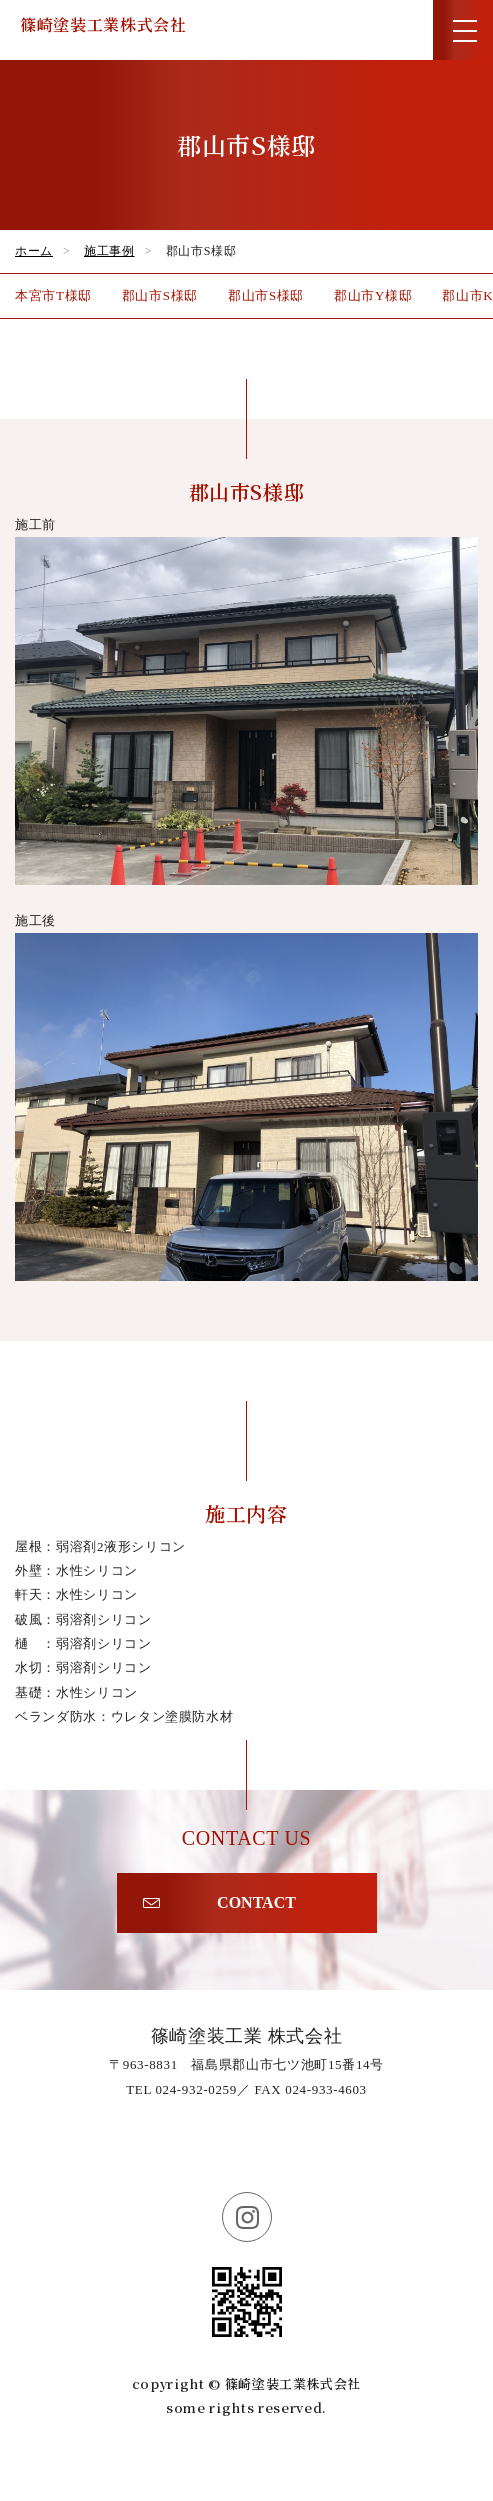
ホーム (34, 251)
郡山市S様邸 (160, 295)
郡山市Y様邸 (373, 295)
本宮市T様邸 (53, 295)
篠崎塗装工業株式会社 (103, 24)
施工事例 (109, 251)
